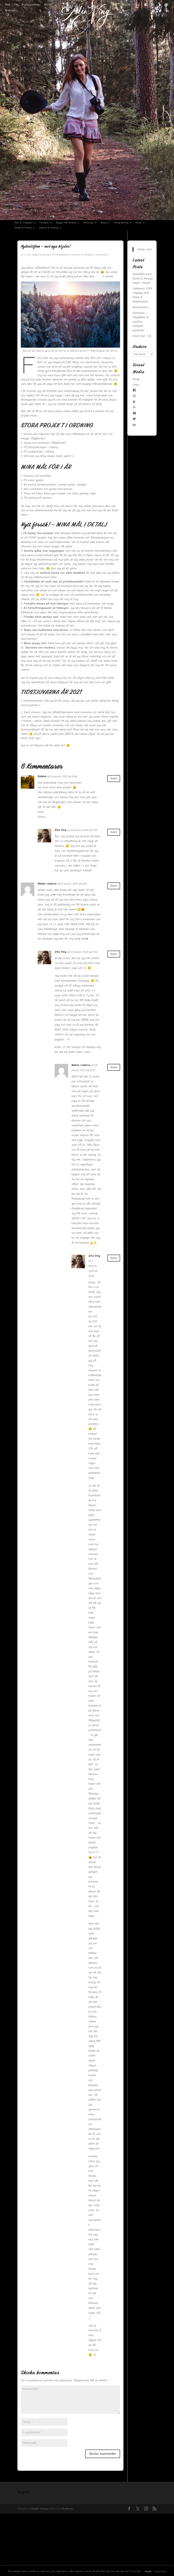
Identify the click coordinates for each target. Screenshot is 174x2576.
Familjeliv (44, 223)
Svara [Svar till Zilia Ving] (112, 833)
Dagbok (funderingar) (41, 255)
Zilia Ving (60, 830)
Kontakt (10, 10)
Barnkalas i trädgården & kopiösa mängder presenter (141, 321)
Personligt (88, 223)
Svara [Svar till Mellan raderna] (112, 887)
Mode (104, 223)
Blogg (126, 4)
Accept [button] (148, 2571)
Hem (7, 4)
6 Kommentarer (101, 255)
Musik (48, 4)
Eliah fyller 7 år (142, 336)
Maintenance (140, 307)
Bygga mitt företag (66, 223)
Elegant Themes (39, 2508)
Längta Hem (144, 249)
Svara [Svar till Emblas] (112, 779)
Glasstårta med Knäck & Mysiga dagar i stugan (143, 278)
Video (137, 4)
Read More (160, 2571)
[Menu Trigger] (166, 5)
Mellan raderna (47, 883)
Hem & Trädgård (23, 223)
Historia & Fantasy (48, 228)
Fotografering (31, 4)
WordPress (67, 2508)
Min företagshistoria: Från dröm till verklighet (72, 255)
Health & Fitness (23, 228)
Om (16, 4)
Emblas (42, 776)
